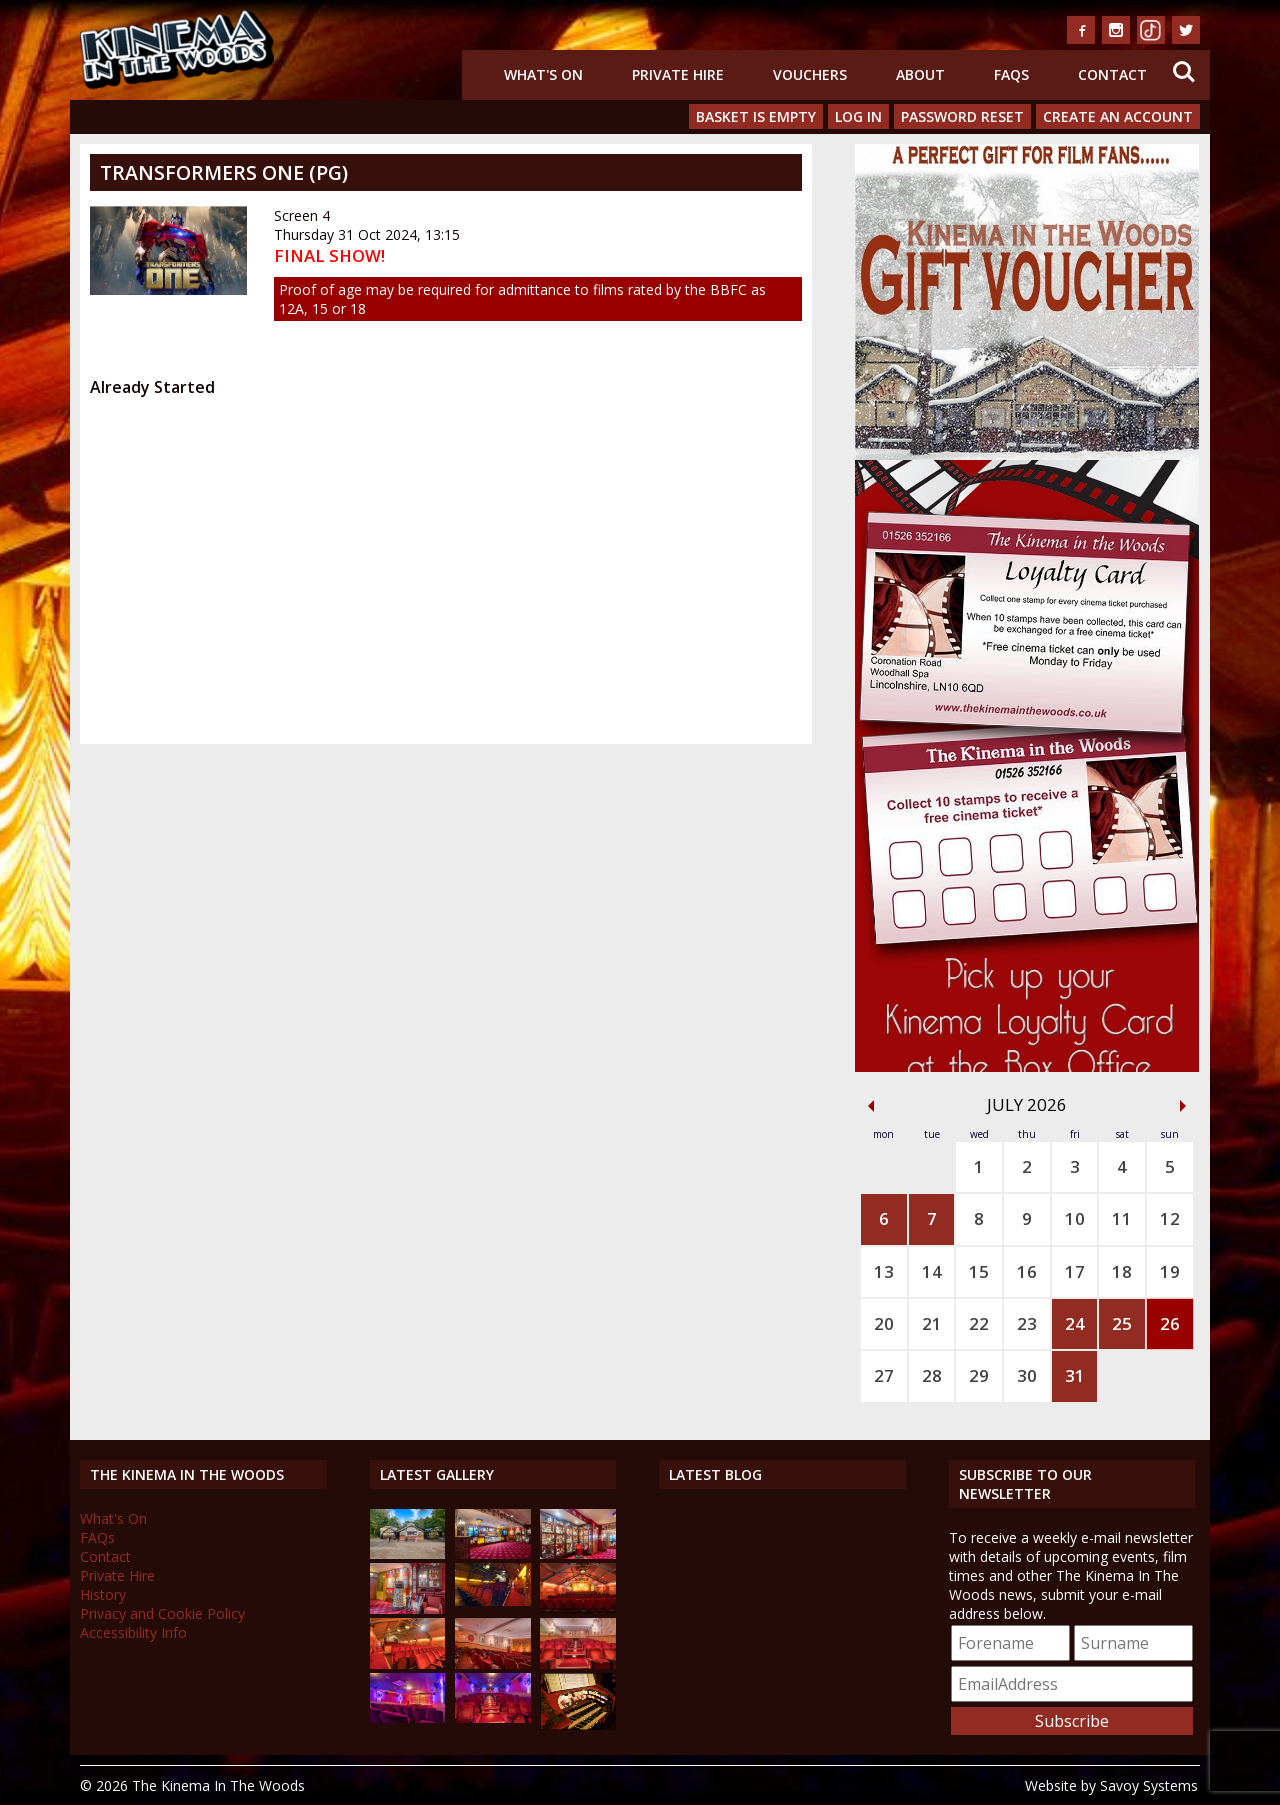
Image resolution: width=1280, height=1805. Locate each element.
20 (884, 1323)
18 (1122, 1271)
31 (1075, 1375)
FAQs (1011, 74)
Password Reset (962, 116)
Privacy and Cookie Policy (162, 1613)
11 (1122, 1218)
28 (932, 1375)
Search (1184, 72)
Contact (1112, 74)
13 (884, 1271)
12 (1170, 1218)
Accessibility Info (133, 1632)
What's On (543, 74)
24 (1075, 1323)
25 (1122, 1323)
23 (1027, 1323)
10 (1075, 1218)
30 (1027, 1375)
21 (932, 1323)
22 (979, 1323)
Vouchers (810, 74)
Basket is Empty (756, 116)
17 (1075, 1271)
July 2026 (1027, 1104)
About (920, 74)
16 (1027, 1271)
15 (979, 1271)
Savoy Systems (1149, 1785)
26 (1170, 1323)
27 (884, 1375)
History (103, 1594)
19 (1170, 1271)
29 (979, 1375)
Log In (858, 116)
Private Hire (678, 74)
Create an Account (1118, 116)
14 (932, 1271)
